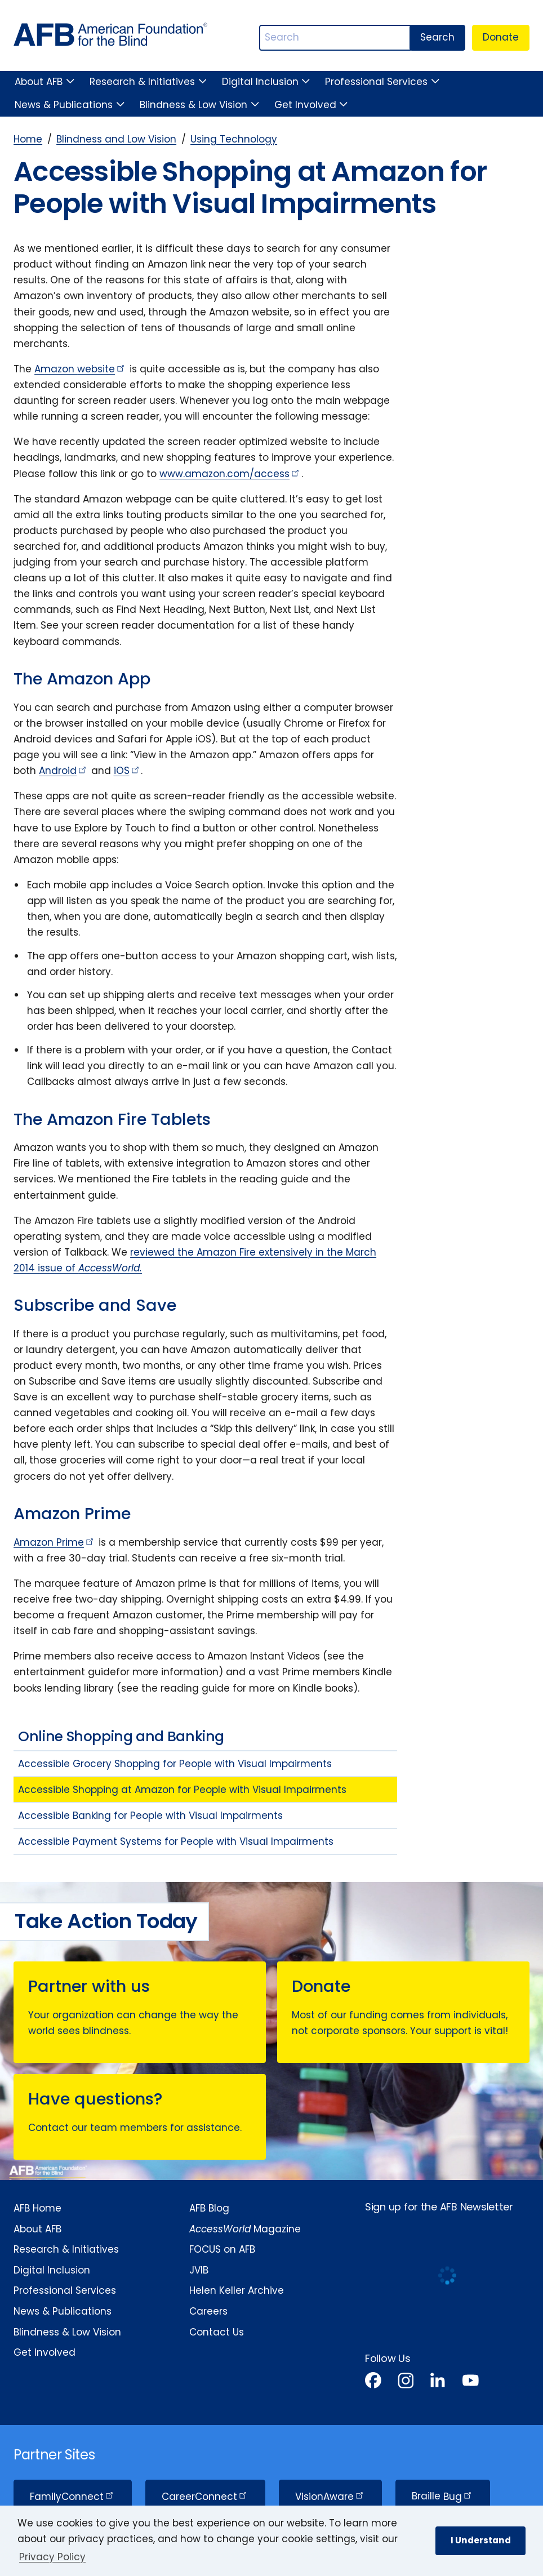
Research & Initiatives (142, 81)
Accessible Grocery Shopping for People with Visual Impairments (175, 1763)
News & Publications (64, 105)
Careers (208, 2311)
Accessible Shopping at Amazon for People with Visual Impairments (182, 1789)
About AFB (39, 81)
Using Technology (233, 139)
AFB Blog (209, 2208)
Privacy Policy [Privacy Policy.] (52, 2557)
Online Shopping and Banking (121, 1736)
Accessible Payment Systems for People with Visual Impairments (175, 1841)
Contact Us (216, 2332)
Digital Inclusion (260, 81)
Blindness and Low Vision (116, 139)
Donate (501, 37)
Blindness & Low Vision (193, 105)
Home (28, 139)
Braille (442, 2496)
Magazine (245, 2229)
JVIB (198, 2270)
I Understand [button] (481, 2540)
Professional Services (376, 81)
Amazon (80, 369)
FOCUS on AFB (222, 2249)
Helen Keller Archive (236, 2290)
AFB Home (37, 2208)
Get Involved (305, 105)
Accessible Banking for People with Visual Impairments (150, 1815)
